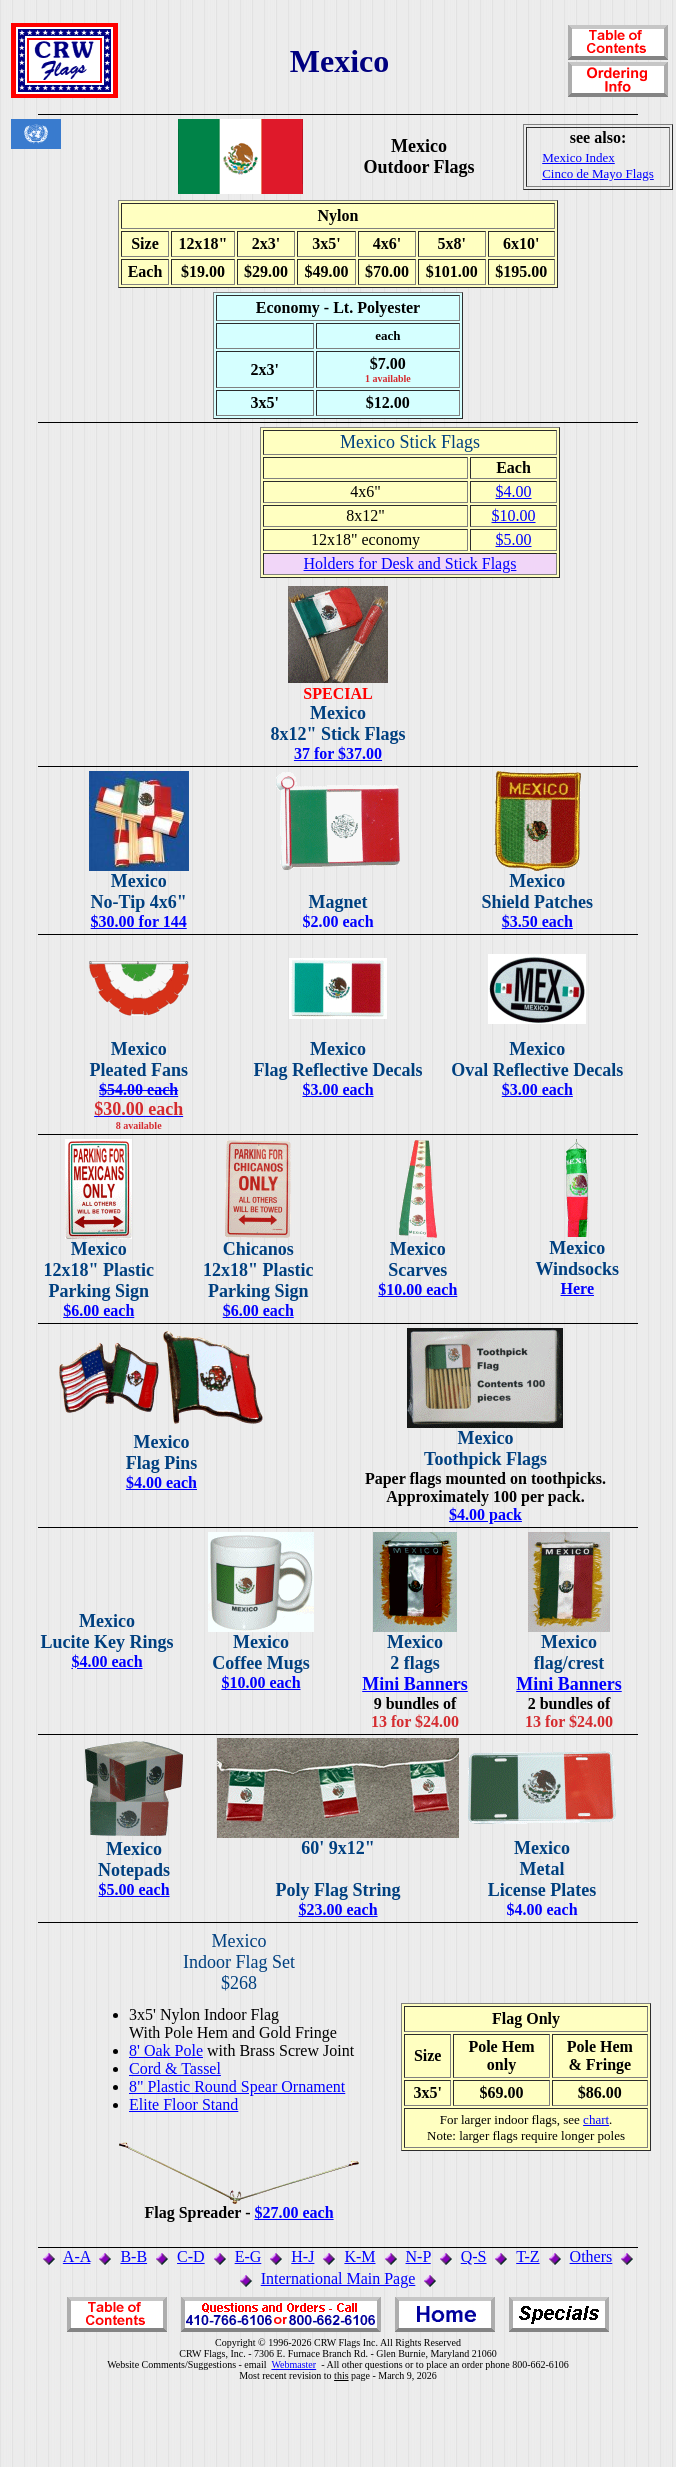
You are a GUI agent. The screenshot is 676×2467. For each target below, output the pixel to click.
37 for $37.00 (338, 753)
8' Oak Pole (166, 2050)
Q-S (474, 2256)
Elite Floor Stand (183, 2104)
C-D (191, 2256)
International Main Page (338, 2278)
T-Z (527, 2256)
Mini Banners (415, 1684)
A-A (77, 2256)
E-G (248, 2256)
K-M (359, 2256)
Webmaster (293, 2364)
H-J (302, 2256)
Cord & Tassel (175, 2068)
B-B (133, 2256)
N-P (418, 2256)
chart (596, 2119)
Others (591, 2256)
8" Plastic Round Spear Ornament (237, 2086)
